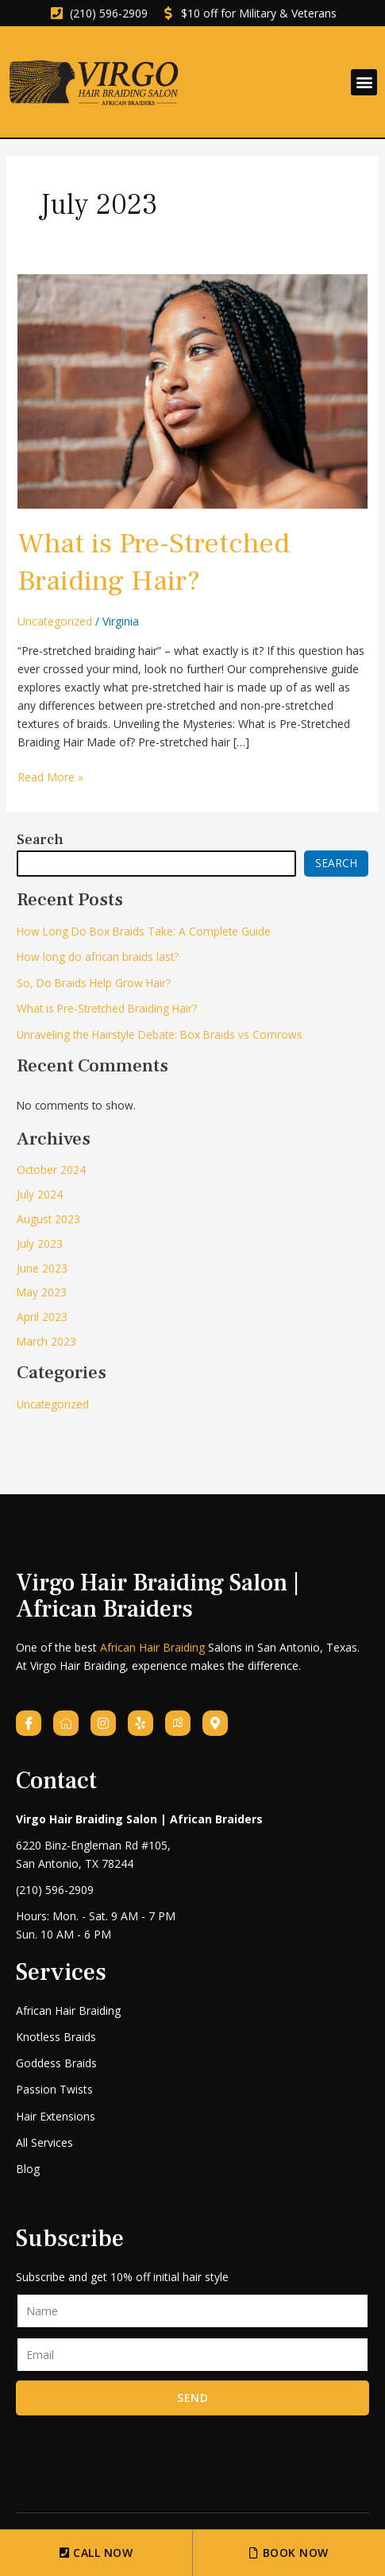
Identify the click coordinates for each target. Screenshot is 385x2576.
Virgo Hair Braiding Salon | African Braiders (157, 1596)
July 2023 (40, 1243)
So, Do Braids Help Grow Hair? (94, 982)
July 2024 (40, 1194)
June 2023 (42, 1268)
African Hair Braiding (152, 1647)
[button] (364, 82)
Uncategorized (54, 621)
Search (40, 840)
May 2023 (42, 1292)
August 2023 (48, 1218)
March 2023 (46, 1341)
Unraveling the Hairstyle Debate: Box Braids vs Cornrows (159, 1034)
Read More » (50, 776)
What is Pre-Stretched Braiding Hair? (153, 562)
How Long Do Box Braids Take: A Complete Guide (144, 931)
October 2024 (51, 1169)
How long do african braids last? (98, 956)
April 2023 (42, 1316)
